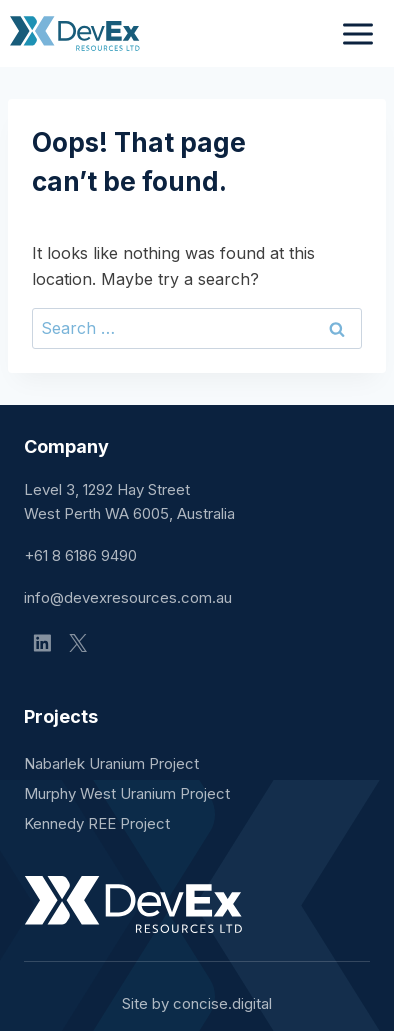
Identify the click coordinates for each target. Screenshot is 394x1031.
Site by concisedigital (197, 1003)
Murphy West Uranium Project (127, 793)
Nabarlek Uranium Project (111, 763)
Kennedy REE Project (97, 823)
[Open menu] (357, 33)
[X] (78, 643)
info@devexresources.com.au (128, 597)
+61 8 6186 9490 (80, 555)
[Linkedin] (42, 643)
